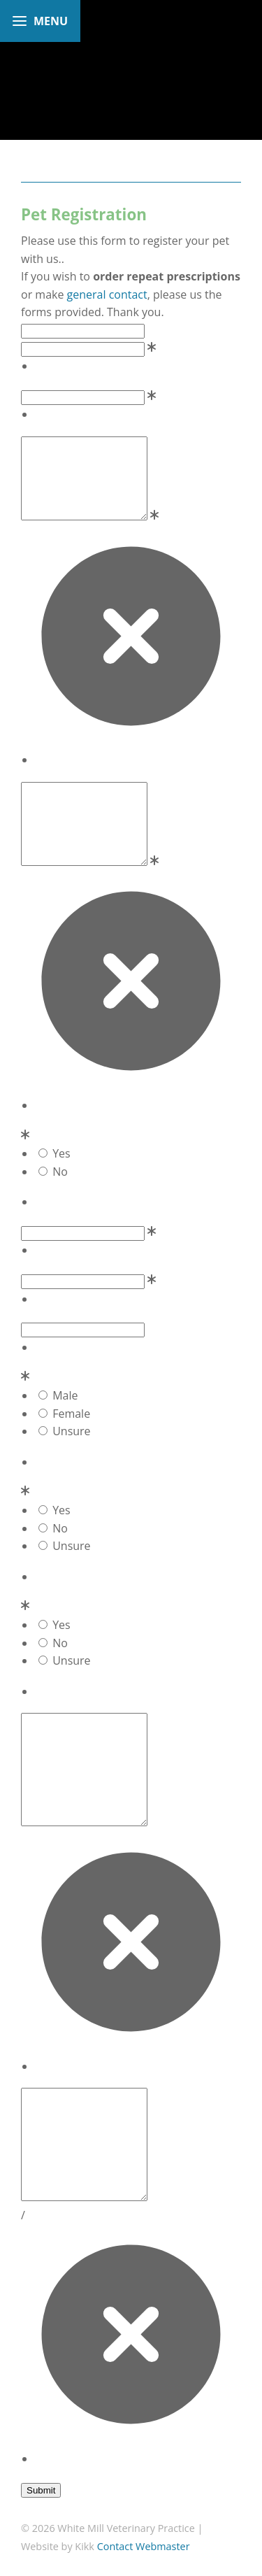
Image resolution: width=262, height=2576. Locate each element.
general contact (107, 294)
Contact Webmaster (143, 2546)
